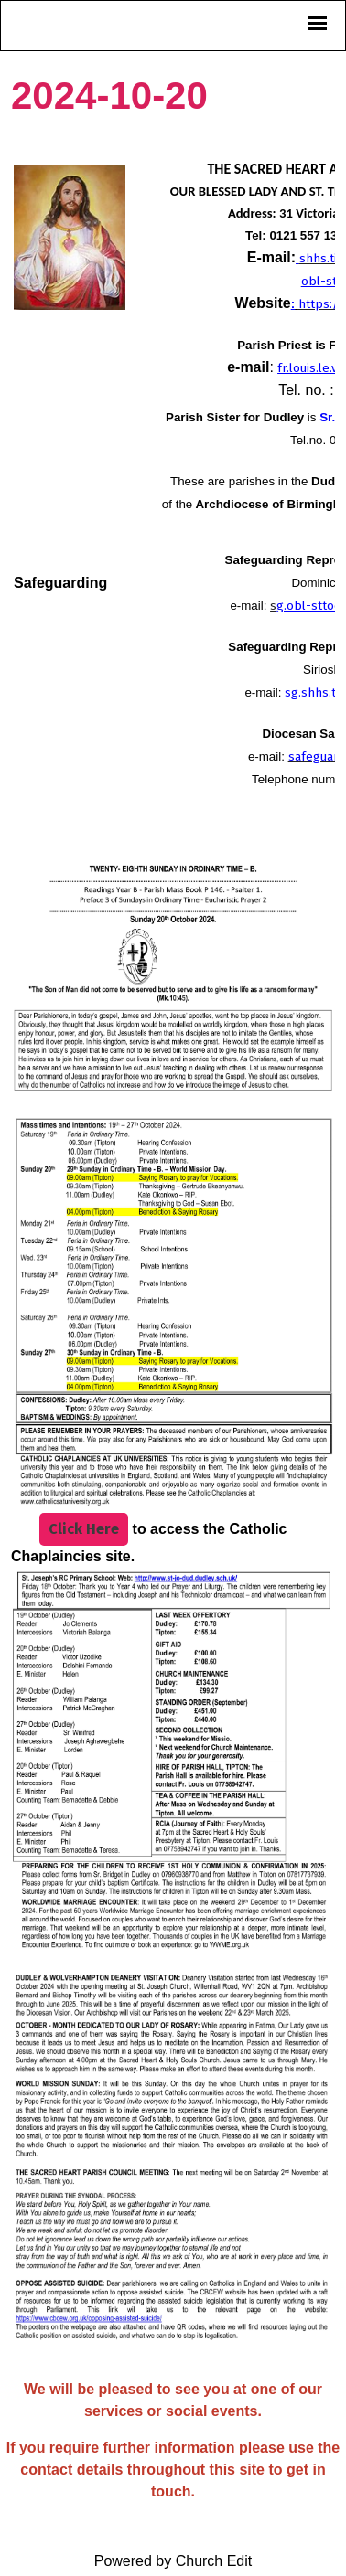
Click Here (84, 1529)
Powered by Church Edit (173, 2561)
